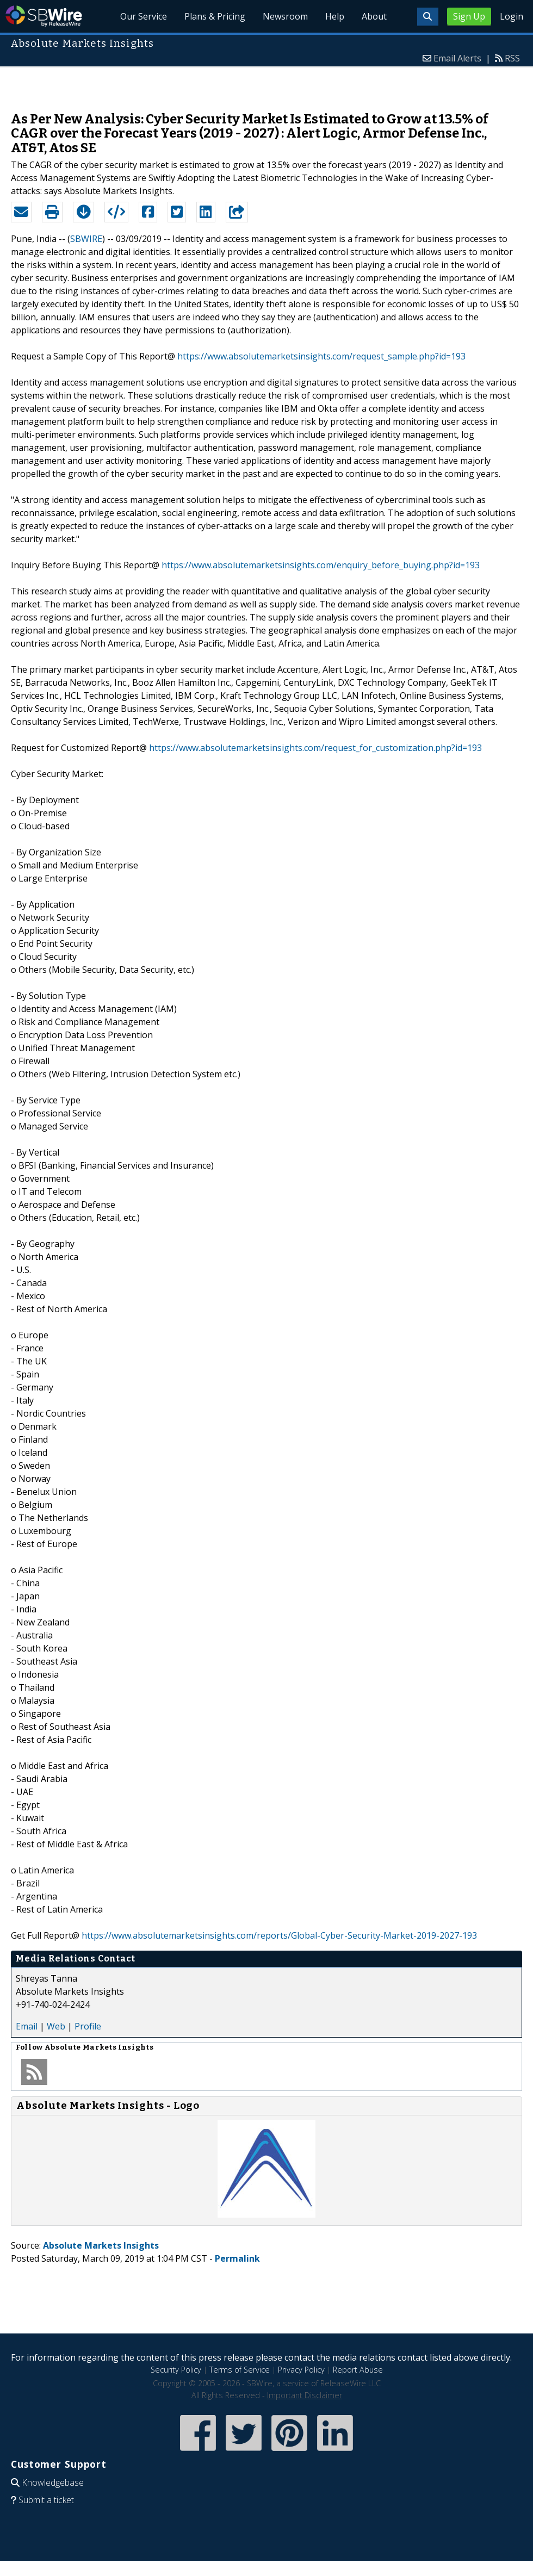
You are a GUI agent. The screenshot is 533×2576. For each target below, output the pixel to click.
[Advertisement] (266, 83)
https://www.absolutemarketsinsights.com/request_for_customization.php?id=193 (315, 748)
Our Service (143, 16)
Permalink (237, 2258)
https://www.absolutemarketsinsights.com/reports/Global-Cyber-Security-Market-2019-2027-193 (279, 1935)
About (374, 16)
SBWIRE (86, 239)
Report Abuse (358, 2369)
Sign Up (469, 16)
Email (27, 2026)
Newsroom (285, 16)
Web (56, 2026)
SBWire (43, 16)
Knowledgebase (53, 2482)
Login (511, 16)
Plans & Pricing (214, 16)
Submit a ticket (46, 2500)
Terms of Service (239, 2369)
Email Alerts (457, 58)
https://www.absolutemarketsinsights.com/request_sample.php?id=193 (321, 356)
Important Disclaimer (304, 2395)
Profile (88, 2026)
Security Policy (176, 2369)
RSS (512, 58)
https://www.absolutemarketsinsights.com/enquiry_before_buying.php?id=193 (321, 565)
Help (334, 16)
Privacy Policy (301, 2369)
